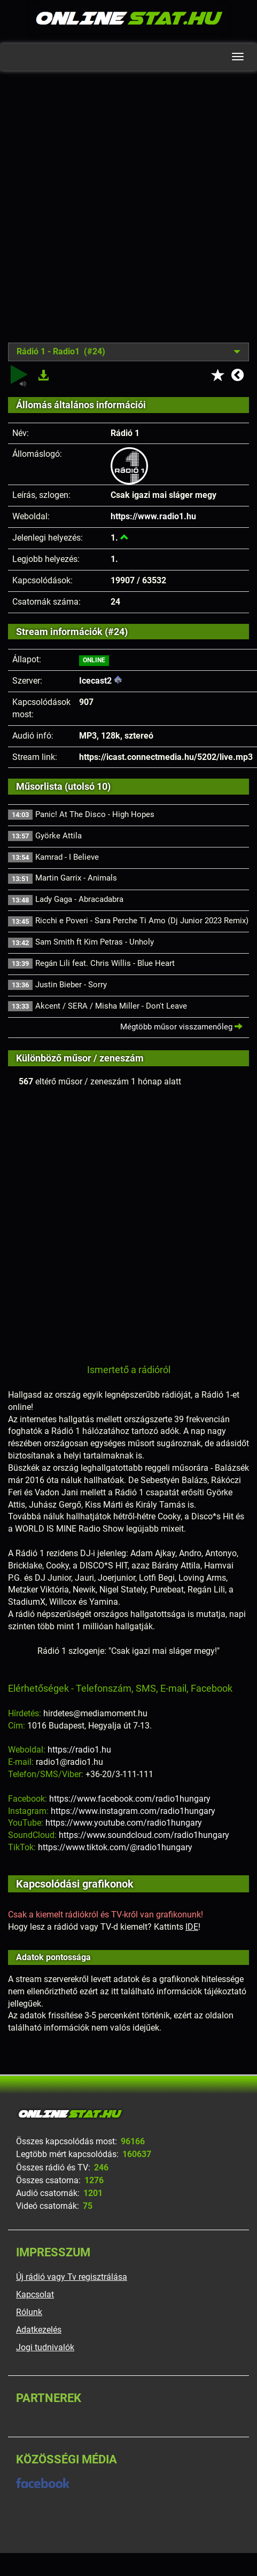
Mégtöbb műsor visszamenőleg (181, 1027)
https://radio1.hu (79, 1750)
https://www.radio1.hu (153, 516)
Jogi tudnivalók (45, 2347)
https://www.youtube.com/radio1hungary (123, 1823)
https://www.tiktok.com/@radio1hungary (115, 1847)
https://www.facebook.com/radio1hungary (130, 1799)
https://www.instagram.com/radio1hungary (133, 1811)
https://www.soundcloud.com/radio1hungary (144, 1835)
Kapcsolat (35, 2294)
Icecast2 (95, 681)
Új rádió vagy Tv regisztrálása (71, 2277)
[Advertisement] (125, 214)
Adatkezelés (38, 2330)
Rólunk (29, 2312)
